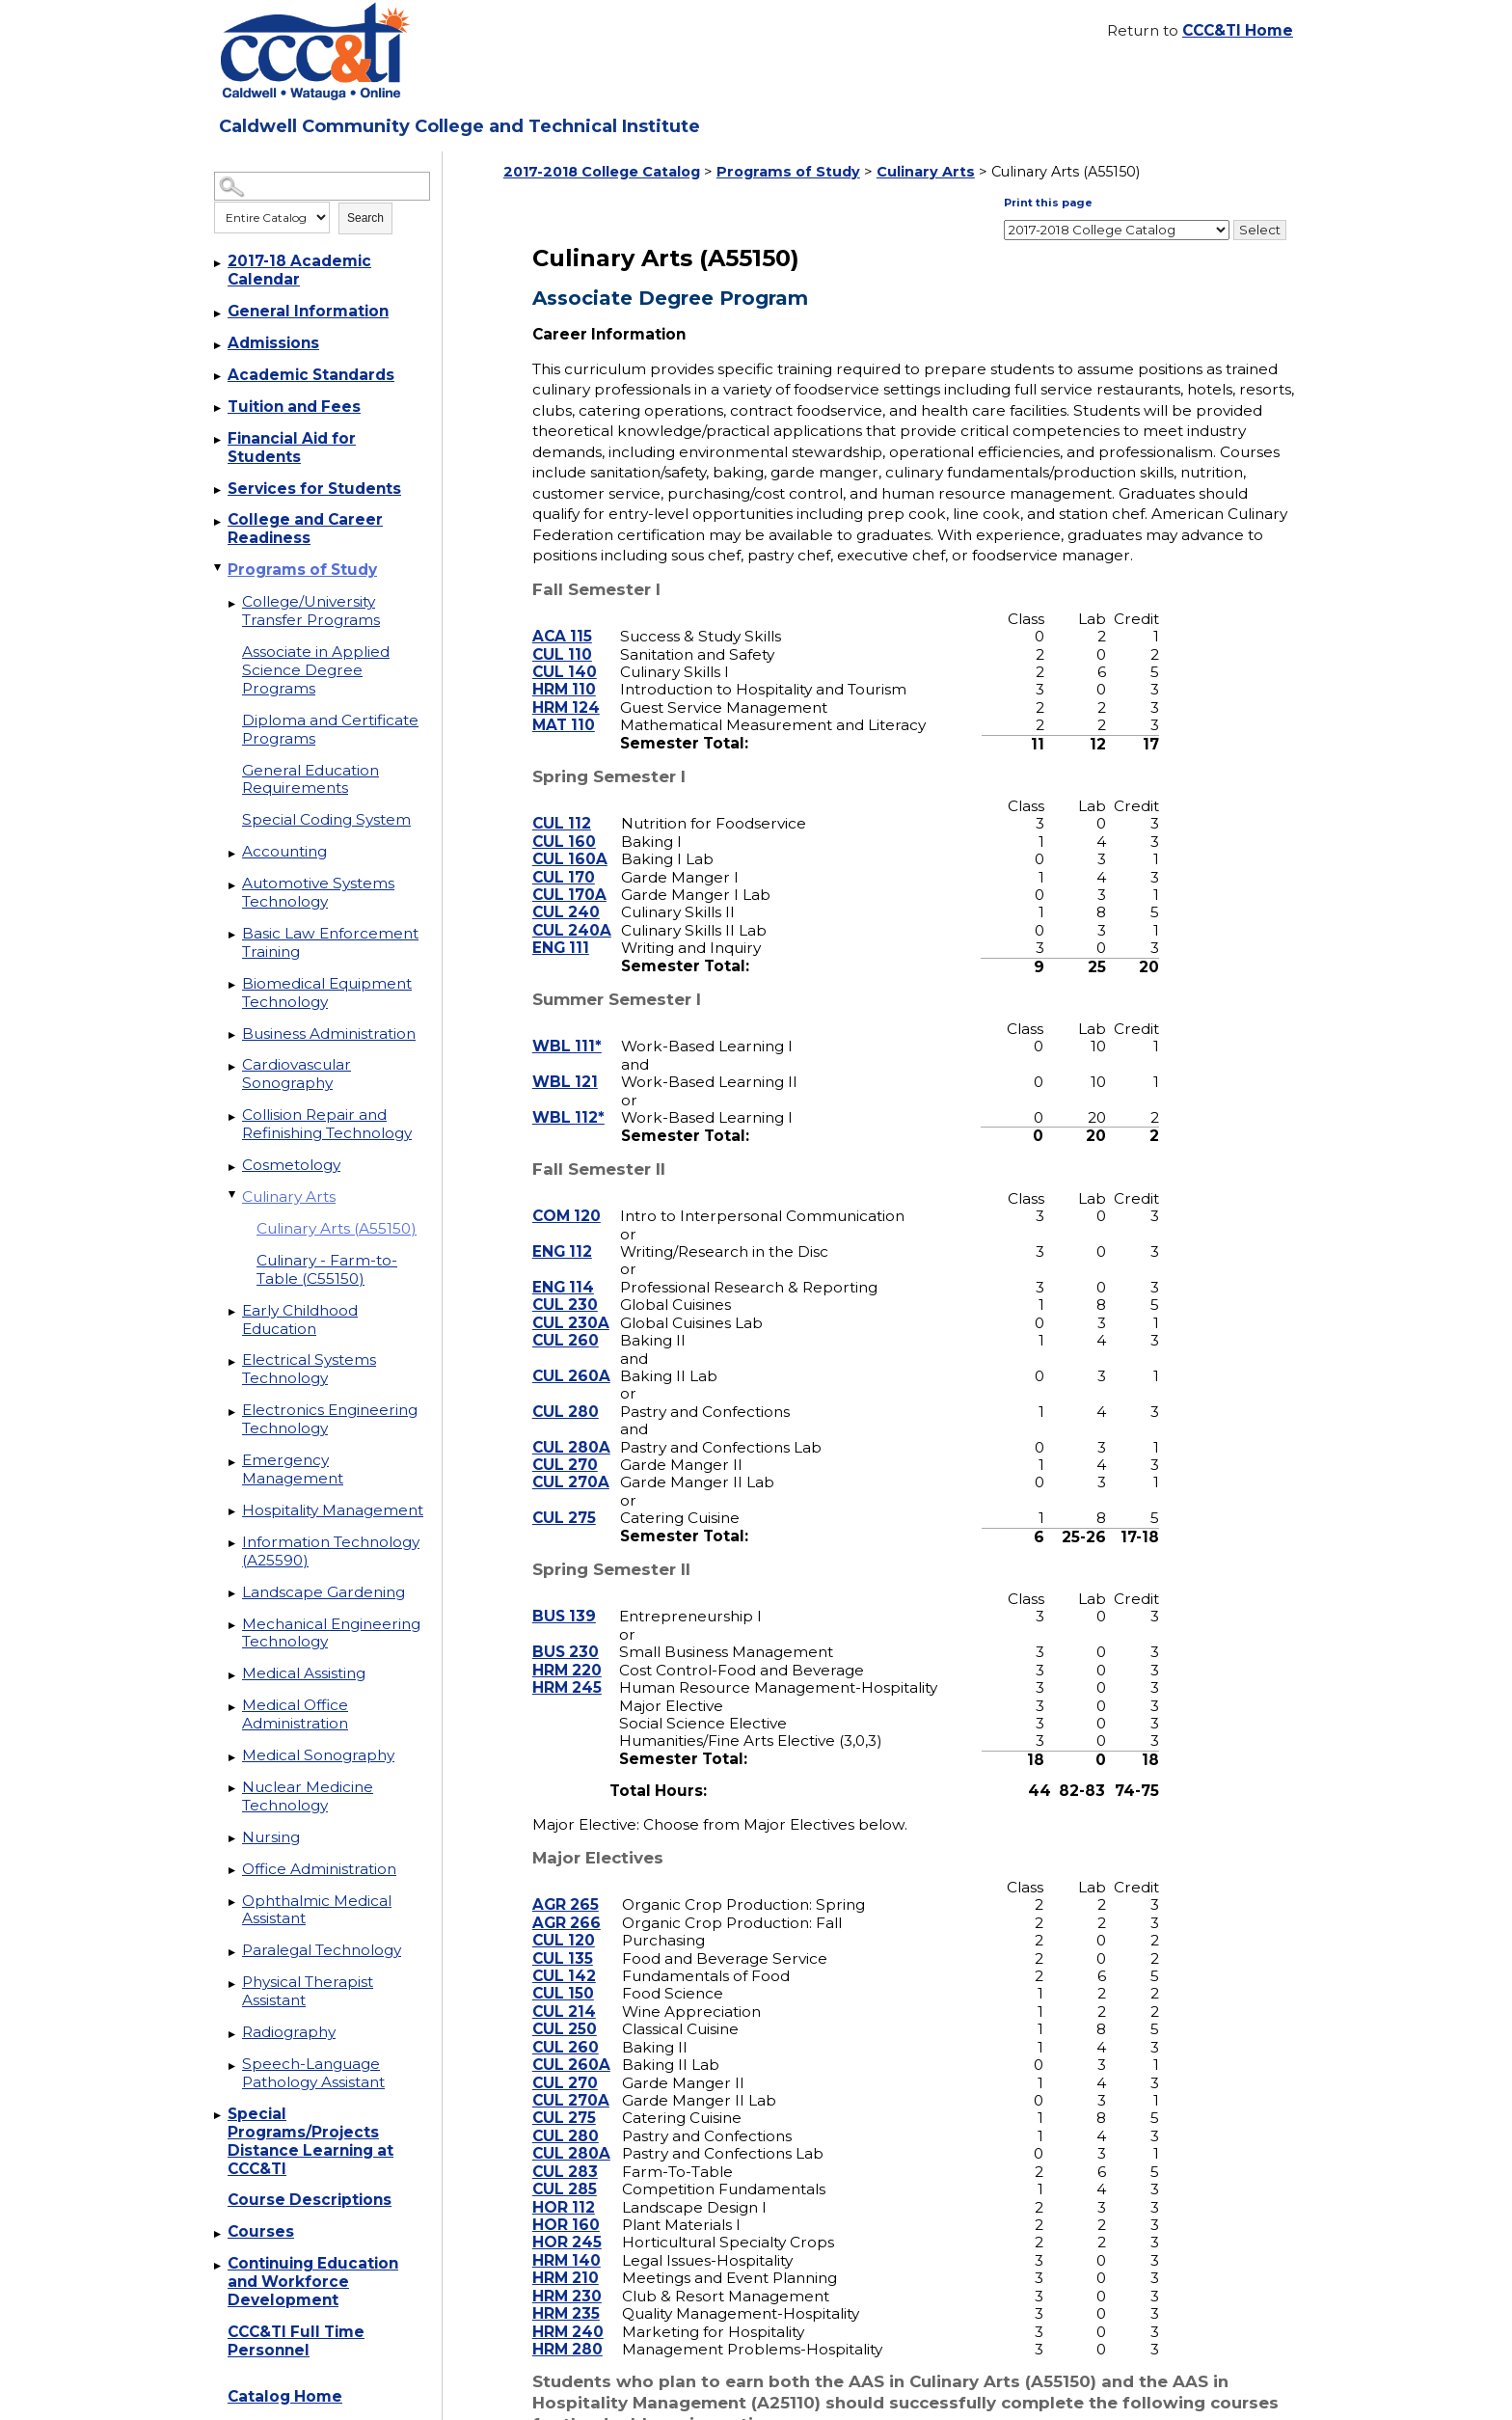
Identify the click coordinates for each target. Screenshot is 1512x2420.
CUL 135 (562, 1932)
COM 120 (566, 1190)
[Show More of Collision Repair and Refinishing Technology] (233, 1117)
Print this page (1242, 202)
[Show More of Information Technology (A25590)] (233, 1544)
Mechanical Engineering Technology (331, 1633)
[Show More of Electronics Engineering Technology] (233, 1412)
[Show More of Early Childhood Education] (233, 1312)
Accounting (284, 851)
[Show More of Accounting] (233, 853)
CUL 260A (571, 1350)
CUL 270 (565, 1438)
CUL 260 (565, 1314)
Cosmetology (291, 1165)
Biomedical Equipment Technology (327, 992)
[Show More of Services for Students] (219, 491)
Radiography (289, 2032)
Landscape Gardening (323, 1592)
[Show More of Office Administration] (233, 1871)
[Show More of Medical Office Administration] (233, 1707)
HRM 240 (568, 2306)
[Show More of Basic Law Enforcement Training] (233, 935)
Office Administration (319, 1869)
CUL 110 (562, 628)
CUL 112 (561, 798)
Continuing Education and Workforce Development (313, 2281)
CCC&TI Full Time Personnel (296, 2341)
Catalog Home (285, 2396)
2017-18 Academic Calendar (299, 270)
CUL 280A (571, 1421)
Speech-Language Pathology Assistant (313, 2072)
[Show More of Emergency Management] (233, 1462)
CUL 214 (564, 1985)
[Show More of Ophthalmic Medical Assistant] (233, 1903)
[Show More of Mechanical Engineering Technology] (233, 1626)
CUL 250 (564, 2004)
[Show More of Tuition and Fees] (219, 409)
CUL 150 (563, 1968)
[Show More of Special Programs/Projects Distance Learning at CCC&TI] (219, 2116)
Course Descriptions (310, 2199)
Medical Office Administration (295, 1714)
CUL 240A (571, 904)
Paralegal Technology (321, 1950)
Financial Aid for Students (292, 447)
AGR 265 (565, 1879)
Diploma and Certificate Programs (330, 729)
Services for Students (314, 488)
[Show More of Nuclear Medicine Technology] (233, 1789)
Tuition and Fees (294, 406)
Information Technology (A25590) (330, 1551)
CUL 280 (565, 1385)
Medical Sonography (318, 1755)
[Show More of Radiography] (233, 2034)
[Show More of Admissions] (219, 345)
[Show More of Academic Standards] (219, 377)
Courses (261, 2231)
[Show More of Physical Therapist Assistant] (233, 1984)
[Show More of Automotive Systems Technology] (233, 885)
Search (365, 218)
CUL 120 (563, 1915)
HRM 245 (567, 1661)
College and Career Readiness (305, 528)
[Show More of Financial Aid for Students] (219, 440)
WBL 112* (568, 1091)
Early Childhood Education (300, 1319)
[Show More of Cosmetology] (233, 1167)
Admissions (273, 343)
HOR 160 (566, 2198)
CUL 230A (570, 1297)
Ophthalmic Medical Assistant (317, 1909)
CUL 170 (563, 851)
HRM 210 (565, 2252)
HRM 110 (564, 664)
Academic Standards (311, 375)
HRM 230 (567, 2270)
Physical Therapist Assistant (307, 1990)
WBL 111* (567, 1021)
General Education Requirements (310, 779)
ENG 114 (563, 1261)
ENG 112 (562, 1225)
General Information (308, 311)
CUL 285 (564, 2163)
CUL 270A (570, 1457)
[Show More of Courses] (219, 2233)
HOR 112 (563, 2181)
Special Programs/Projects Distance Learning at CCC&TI (310, 2141)
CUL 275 (564, 1492)
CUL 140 (564, 646)
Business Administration (329, 1033)
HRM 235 (566, 2287)
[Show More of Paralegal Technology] (233, 1952)
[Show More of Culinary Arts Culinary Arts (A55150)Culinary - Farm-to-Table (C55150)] (233, 1194)
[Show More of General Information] (219, 313)
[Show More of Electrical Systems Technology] (233, 1362)
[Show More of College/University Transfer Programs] (233, 603)
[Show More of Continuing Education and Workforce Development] (219, 2265)
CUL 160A (570, 834)
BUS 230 (565, 1627)
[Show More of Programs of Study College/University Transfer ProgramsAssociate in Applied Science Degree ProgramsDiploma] (219, 567)
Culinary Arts (289, 1196)
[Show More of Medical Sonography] (233, 1757)
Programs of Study (302, 569)
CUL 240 (566, 887)
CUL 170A (569, 868)
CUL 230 (565, 1279)
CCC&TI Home (1237, 30)
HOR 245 (567, 2217)
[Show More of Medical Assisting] (233, 1675)
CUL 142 (564, 1950)
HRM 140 (566, 2234)
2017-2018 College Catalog (601, 171)
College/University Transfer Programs (311, 610)
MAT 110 (563, 700)
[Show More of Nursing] (233, 1839)
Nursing (271, 1837)
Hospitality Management (332, 1510)
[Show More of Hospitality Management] (233, 1512)
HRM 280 (567, 2323)
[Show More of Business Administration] (233, 1036)
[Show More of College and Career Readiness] (219, 521)
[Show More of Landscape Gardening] (233, 1594)
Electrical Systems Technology (309, 1368)
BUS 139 (564, 1591)
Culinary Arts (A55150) (336, 1228)
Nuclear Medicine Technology (307, 1796)
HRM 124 (566, 681)
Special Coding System (326, 819)
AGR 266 (566, 1897)
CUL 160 (564, 815)
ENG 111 (560, 922)
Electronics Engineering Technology (330, 1418)
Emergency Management (292, 1469)
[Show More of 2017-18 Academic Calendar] (219, 263)
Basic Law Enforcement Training (330, 942)
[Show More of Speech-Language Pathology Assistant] (233, 2066)
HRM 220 (567, 1644)
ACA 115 (562, 610)
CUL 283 (565, 2145)
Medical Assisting (303, 1673)
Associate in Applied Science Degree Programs (316, 669)
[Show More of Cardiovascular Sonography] (233, 1066)
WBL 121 (565, 1056)
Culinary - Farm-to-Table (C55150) (326, 1269)
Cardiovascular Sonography (296, 1073)
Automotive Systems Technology (318, 892)
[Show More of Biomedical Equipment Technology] (233, 985)
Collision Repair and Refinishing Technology (327, 1123)
